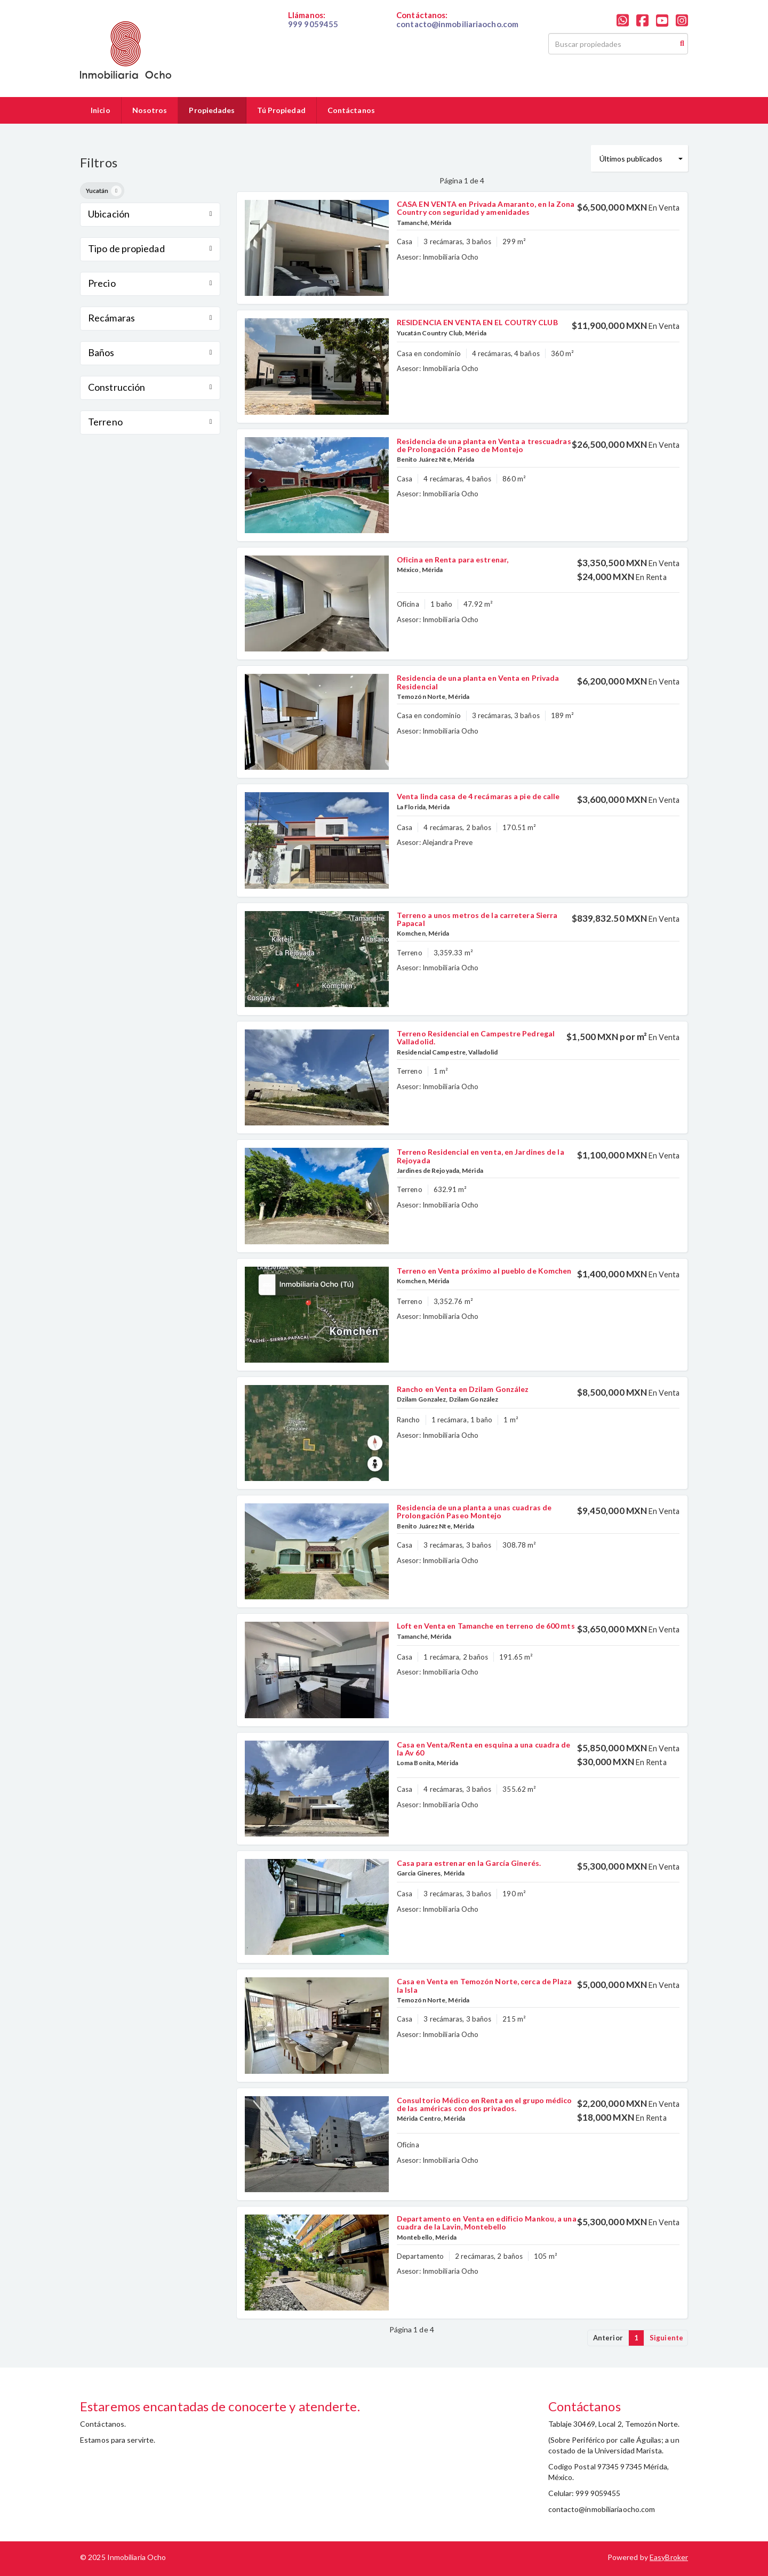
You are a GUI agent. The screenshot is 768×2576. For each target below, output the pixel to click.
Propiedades (212, 110)
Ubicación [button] (150, 214)
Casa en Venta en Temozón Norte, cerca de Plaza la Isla (484, 1985)
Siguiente (666, 2337)
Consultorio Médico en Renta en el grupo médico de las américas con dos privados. (484, 2104)
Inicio (100, 110)
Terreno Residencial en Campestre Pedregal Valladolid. (476, 1037)
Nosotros (149, 110)
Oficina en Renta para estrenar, (452, 559)
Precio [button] (150, 283)
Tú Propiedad (281, 110)
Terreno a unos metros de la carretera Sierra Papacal (477, 919)
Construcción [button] (150, 387)
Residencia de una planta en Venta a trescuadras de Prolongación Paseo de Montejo (484, 445)
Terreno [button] (150, 422)
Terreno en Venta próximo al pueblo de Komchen (484, 1270)
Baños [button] (150, 352)
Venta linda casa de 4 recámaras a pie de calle (478, 796)
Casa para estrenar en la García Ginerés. (469, 1862)
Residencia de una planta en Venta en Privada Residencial (478, 681)
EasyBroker (669, 2557)
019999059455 (314, 33)
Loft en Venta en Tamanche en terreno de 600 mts (486, 1625)
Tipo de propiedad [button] (150, 248)
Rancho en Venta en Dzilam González (463, 1389)
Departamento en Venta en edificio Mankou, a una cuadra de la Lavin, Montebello (487, 2222)
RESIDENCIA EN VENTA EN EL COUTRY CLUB (477, 322)
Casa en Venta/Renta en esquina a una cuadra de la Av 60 (484, 1748)
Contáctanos (351, 110)
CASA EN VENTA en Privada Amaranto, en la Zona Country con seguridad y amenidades (486, 207)
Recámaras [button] (150, 318)
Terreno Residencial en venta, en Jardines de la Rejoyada (480, 1155)
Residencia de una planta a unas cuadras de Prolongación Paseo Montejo (474, 1511)
